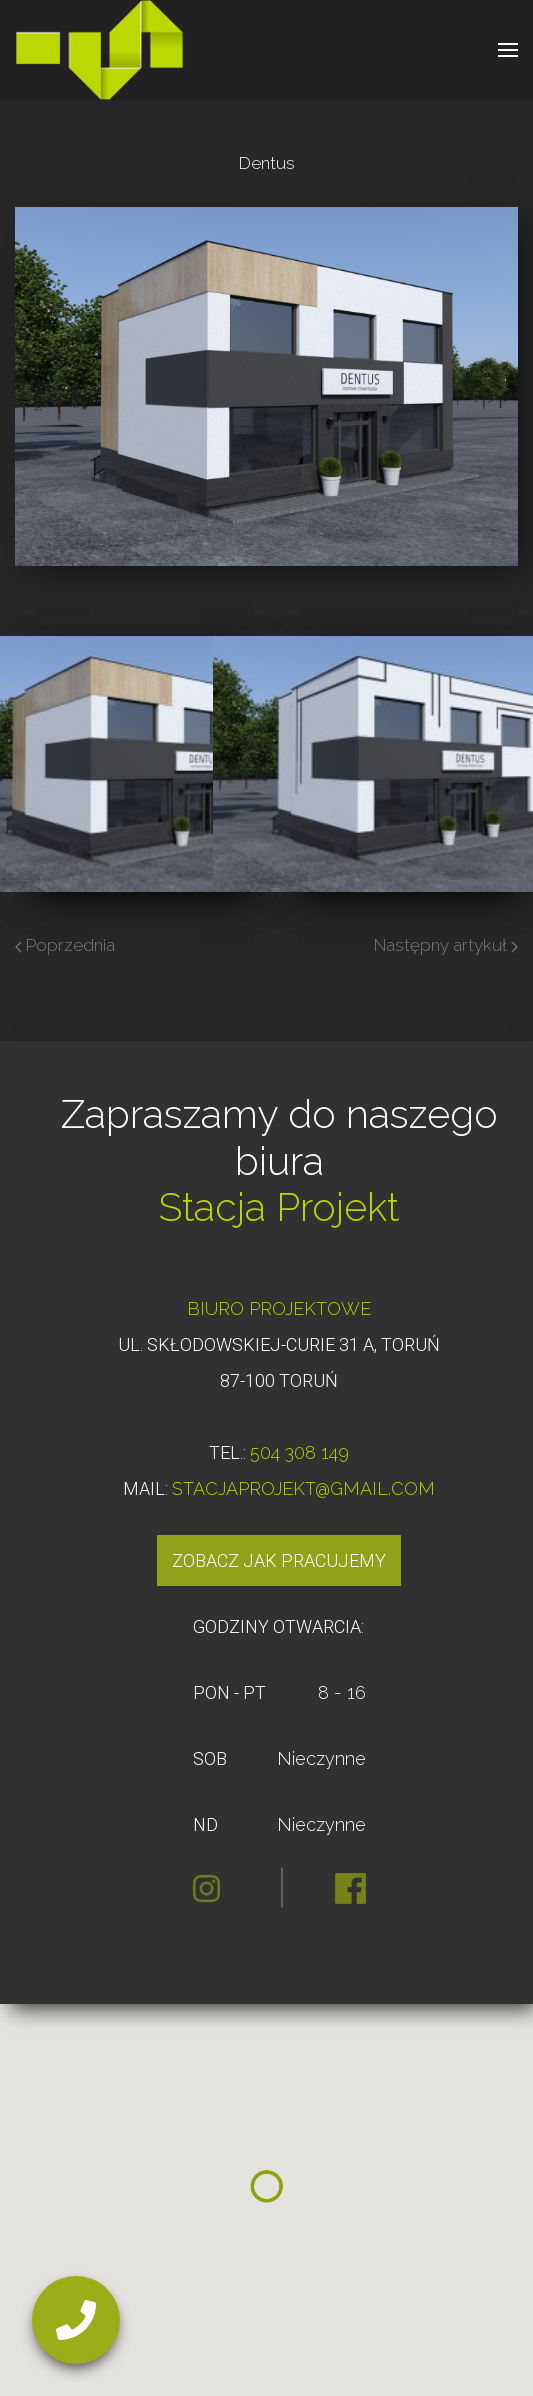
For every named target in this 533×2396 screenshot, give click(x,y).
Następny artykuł (446, 945)
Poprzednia (65, 945)
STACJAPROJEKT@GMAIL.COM (303, 1488)
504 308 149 (299, 1452)
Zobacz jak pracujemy (279, 1560)
